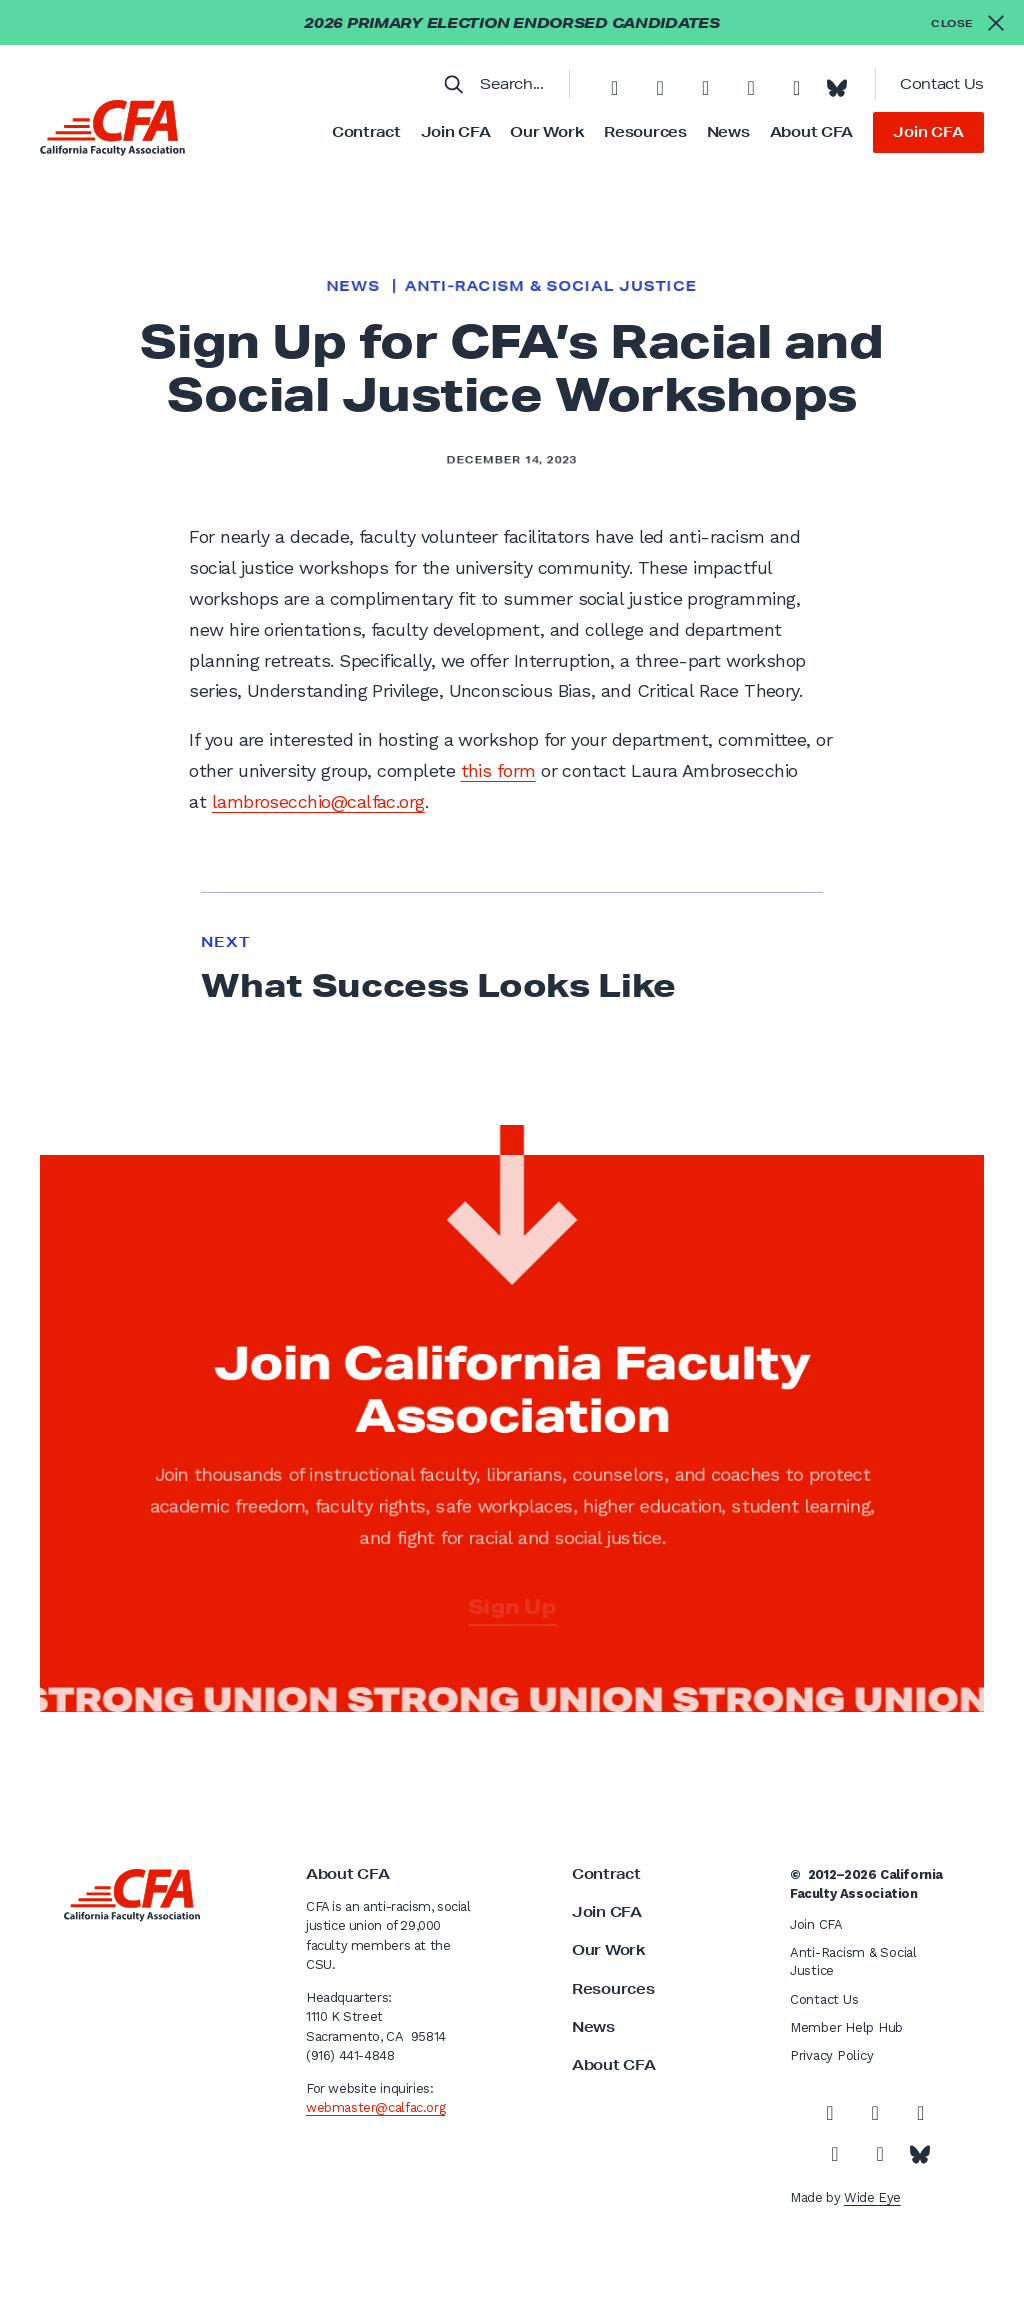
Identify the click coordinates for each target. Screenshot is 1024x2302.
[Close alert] (967, 22)
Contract (366, 132)
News (728, 132)
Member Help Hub (846, 2027)
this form (498, 770)
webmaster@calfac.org (375, 2107)
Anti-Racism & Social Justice (551, 286)
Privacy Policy (831, 2055)
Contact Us (942, 84)
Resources (645, 132)
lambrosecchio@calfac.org (318, 801)
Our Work (547, 132)
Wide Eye (872, 2197)
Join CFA (456, 132)
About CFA (811, 132)
